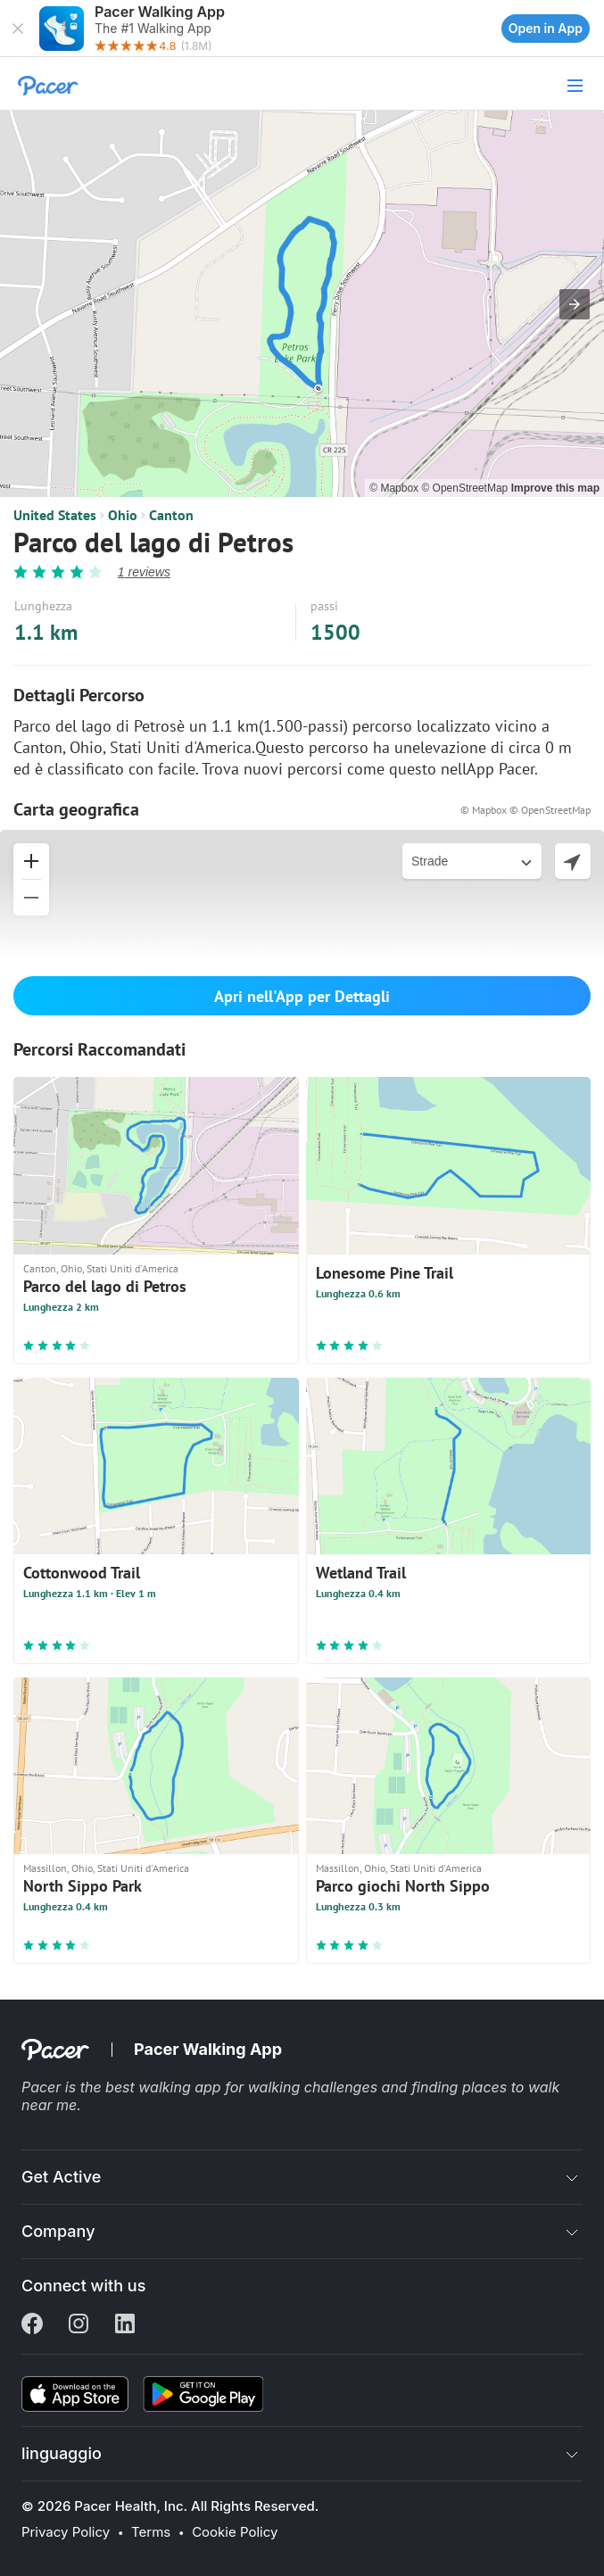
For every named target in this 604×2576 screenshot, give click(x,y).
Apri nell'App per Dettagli (302, 996)
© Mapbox (395, 488)
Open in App (546, 28)
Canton (171, 515)
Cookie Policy (234, 2532)
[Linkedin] (125, 2325)
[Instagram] (78, 2325)
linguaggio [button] (61, 2453)
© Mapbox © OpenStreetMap (525, 809)
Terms (150, 2532)
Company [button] (58, 2231)
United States (54, 515)
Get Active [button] (61, 2176)
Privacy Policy (65, 2532)
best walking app (165, 2087)
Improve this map (555, 488)
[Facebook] (32, 2325)
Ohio (122, 515)
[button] (18, 28)
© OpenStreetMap (465, 488)
